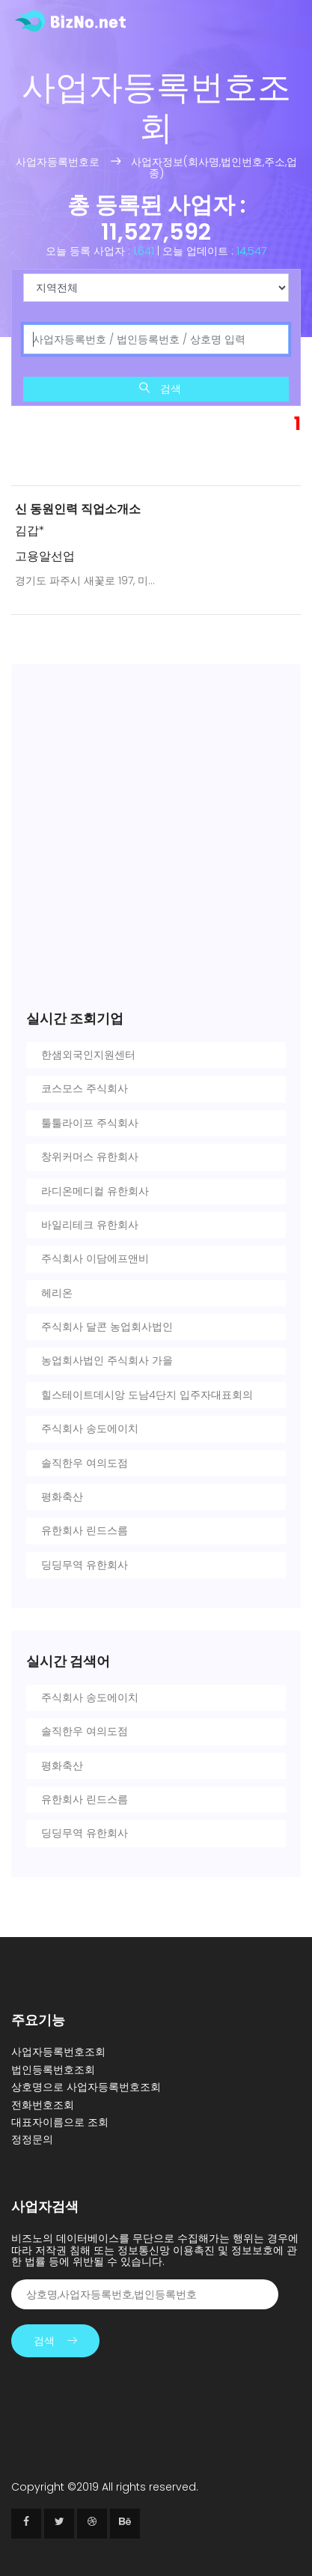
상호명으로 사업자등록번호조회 (86, 2086)
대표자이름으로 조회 (59, 2122)
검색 (55, 2340)
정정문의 (32, 2139)
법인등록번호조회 (53, 2069)
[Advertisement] (156, 424)
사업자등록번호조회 (58, 2051)
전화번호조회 (42, 2104)
